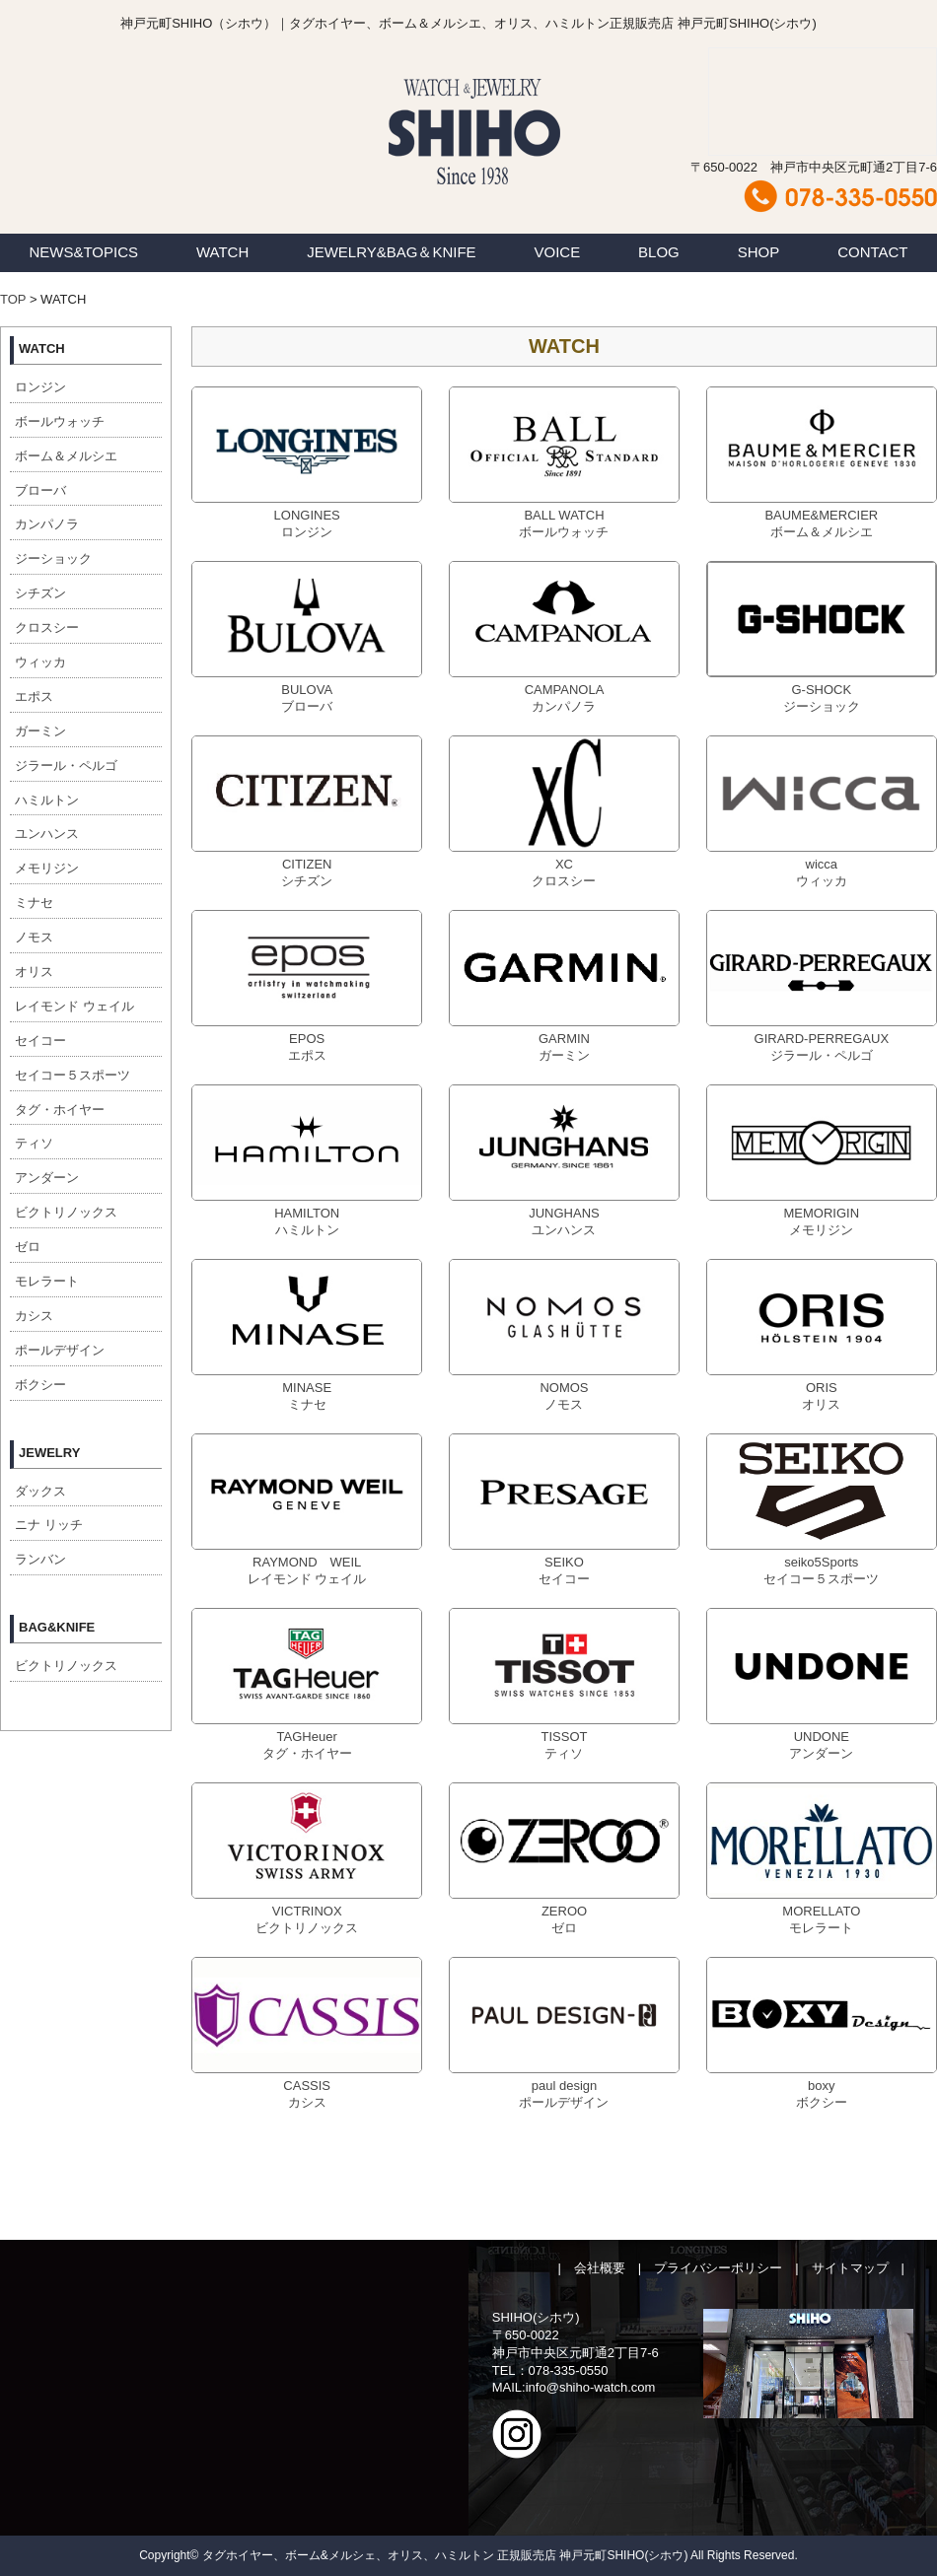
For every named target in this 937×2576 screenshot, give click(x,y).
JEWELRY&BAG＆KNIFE (391, 252)
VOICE (558, 252)
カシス (34, 1315)
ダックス (40, 1491)
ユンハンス (47, 833)
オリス (34, 971)
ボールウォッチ (60, 421)
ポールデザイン (60, 1350)
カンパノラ (47, 524)
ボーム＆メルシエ (66, 456)
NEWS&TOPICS (83, 252)
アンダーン (47, 1177)
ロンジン (40, 387)
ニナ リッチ (49, 1524)
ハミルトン (47, 800)
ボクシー (40, 1384)
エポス (34, 696)
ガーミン (40, 731)
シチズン (40, 593)
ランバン (40, 1559)
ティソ (34, 1143)
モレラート (47, 1281)
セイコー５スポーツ (72, 1075)
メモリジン (47, 868)
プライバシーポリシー (718, 2268)
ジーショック (53, 558)
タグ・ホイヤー (60, 1109)
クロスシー (47, 627)
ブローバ (40, 490)
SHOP (759, 252)
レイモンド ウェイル (74, 1006)
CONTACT (872, 252)
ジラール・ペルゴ (66, 765)
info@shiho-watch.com (591, 2387)
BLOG (659, 252)
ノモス (34, 937)
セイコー (40, 1040)
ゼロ (27, 1246)
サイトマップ (850, 2268)
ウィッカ (40, 662)
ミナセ (34, 902)
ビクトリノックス (66, 1212)
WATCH (222, 252)
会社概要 (599, 2268)
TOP (13, 299)
